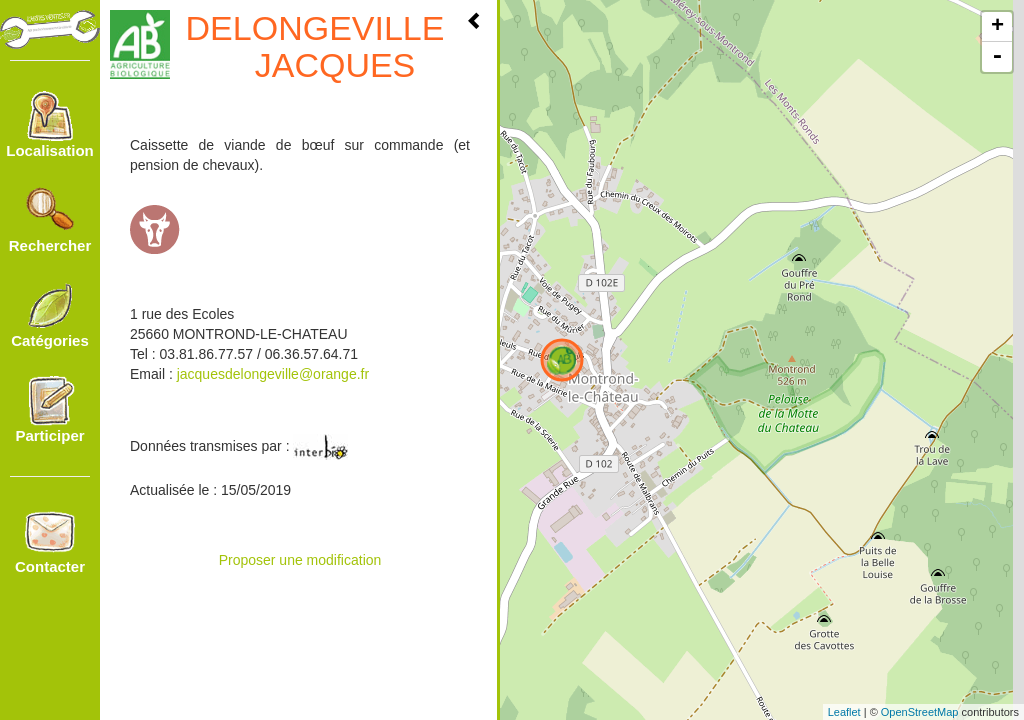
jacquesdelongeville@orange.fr (273, 374)
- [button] (997, 57)
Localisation (50, 125)
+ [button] (997, 27)
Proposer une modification (300, 560)
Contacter (50, 541)
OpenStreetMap (920, 712)
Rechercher (50, 220)
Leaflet (844, 712)
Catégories (50, 315)
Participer (49, 410)
